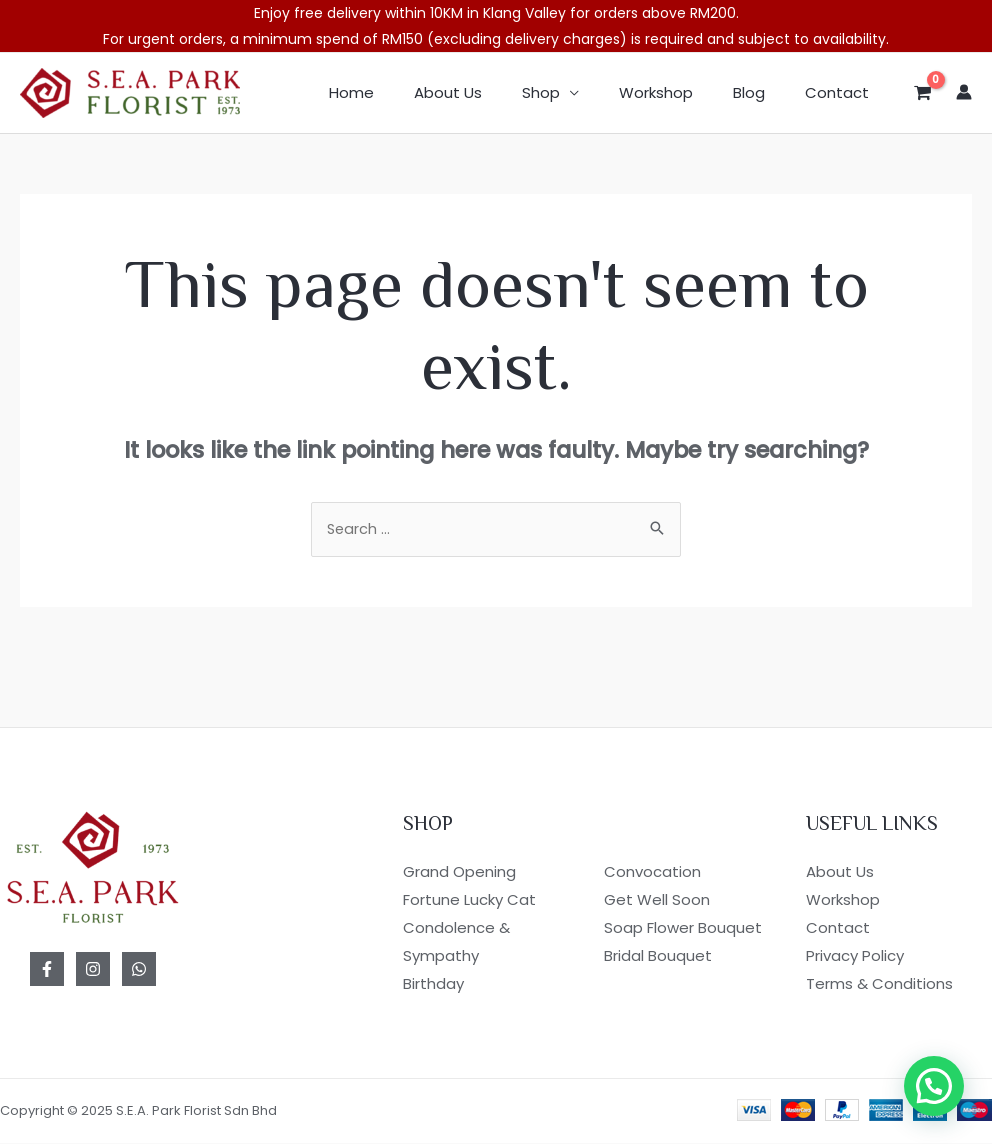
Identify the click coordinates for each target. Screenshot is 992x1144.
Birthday (433, 984)
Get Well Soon (657, 901)
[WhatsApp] (139, 971)
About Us (493, 92)
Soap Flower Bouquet (683, 928)
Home (406, 92)
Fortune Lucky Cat (469, 901)
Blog (764, 92)
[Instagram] (93, 971)
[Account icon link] (964, 92)
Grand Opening (459, 873)
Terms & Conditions (879, 984)
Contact (842, 92)
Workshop (681, 92)
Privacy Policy (855, 956)
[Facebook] (47, 971)
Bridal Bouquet (658, 956)
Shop (576, 92)
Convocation (652, 873)
